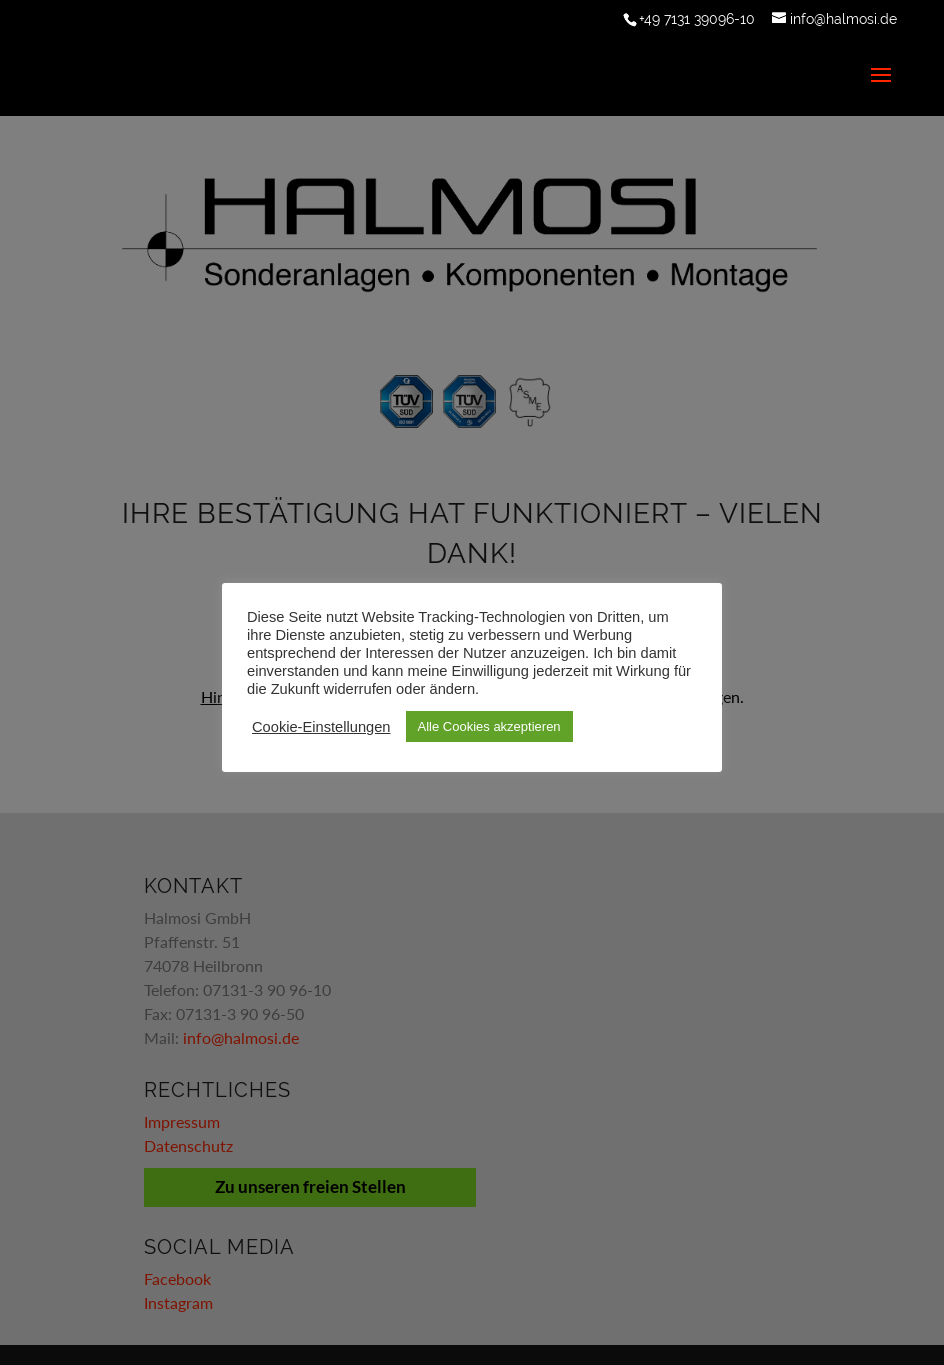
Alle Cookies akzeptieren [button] (489, 726)
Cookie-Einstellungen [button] (321, 727)
